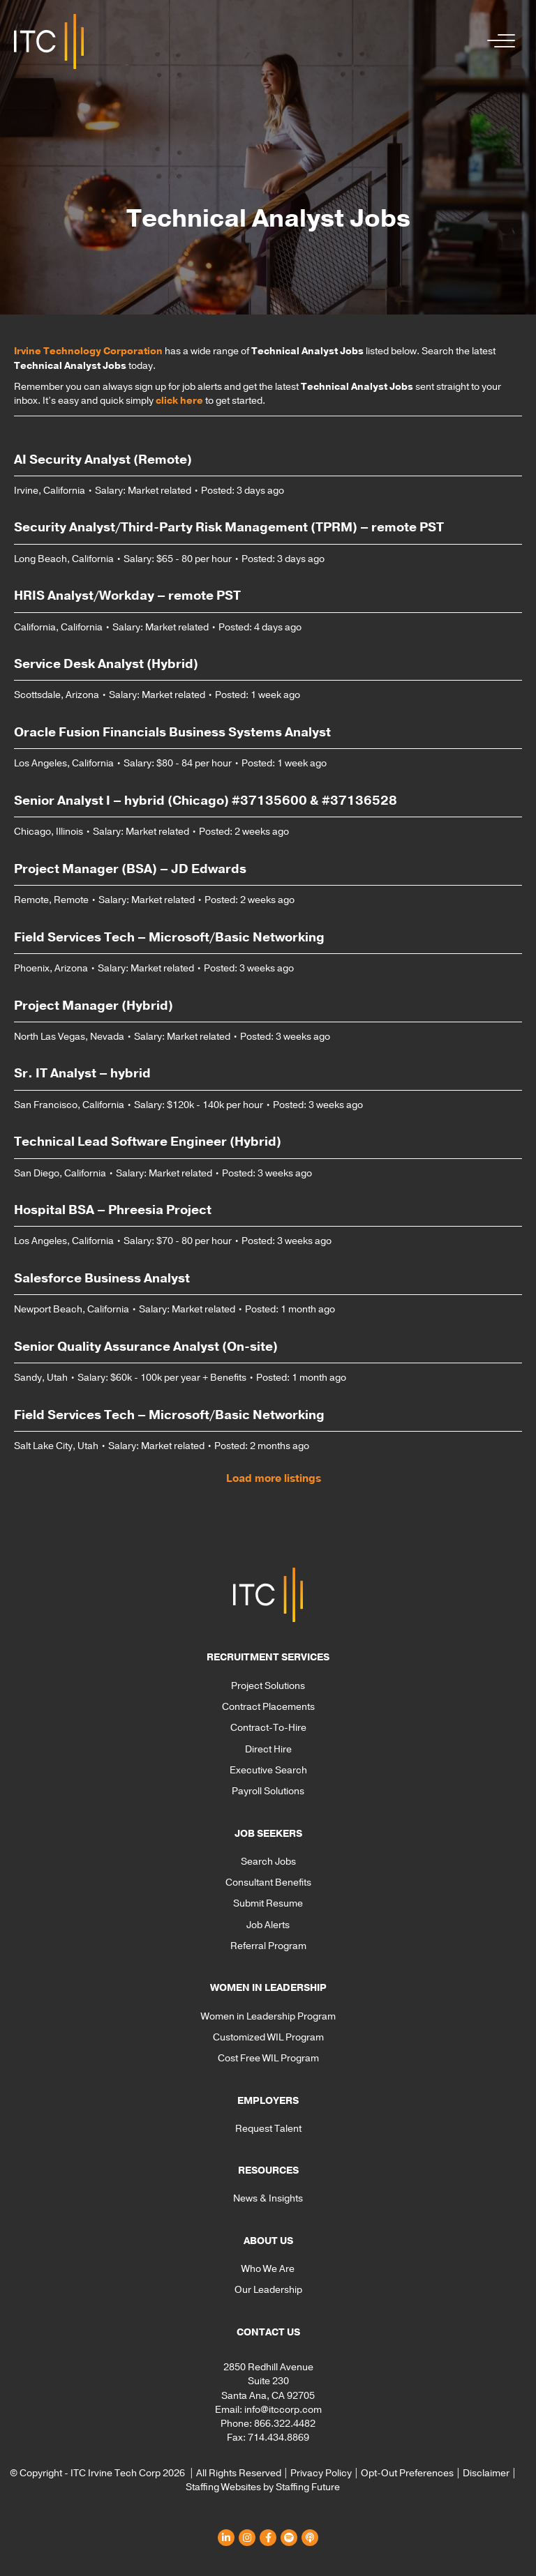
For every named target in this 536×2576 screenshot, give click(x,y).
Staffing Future (308, 2487)
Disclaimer (486, 2473)
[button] (497, 41)
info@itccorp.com (283, 2409)
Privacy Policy (321, 2473)
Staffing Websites (223, 2487)
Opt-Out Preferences (407, 2473)
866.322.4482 (284, 2423)
